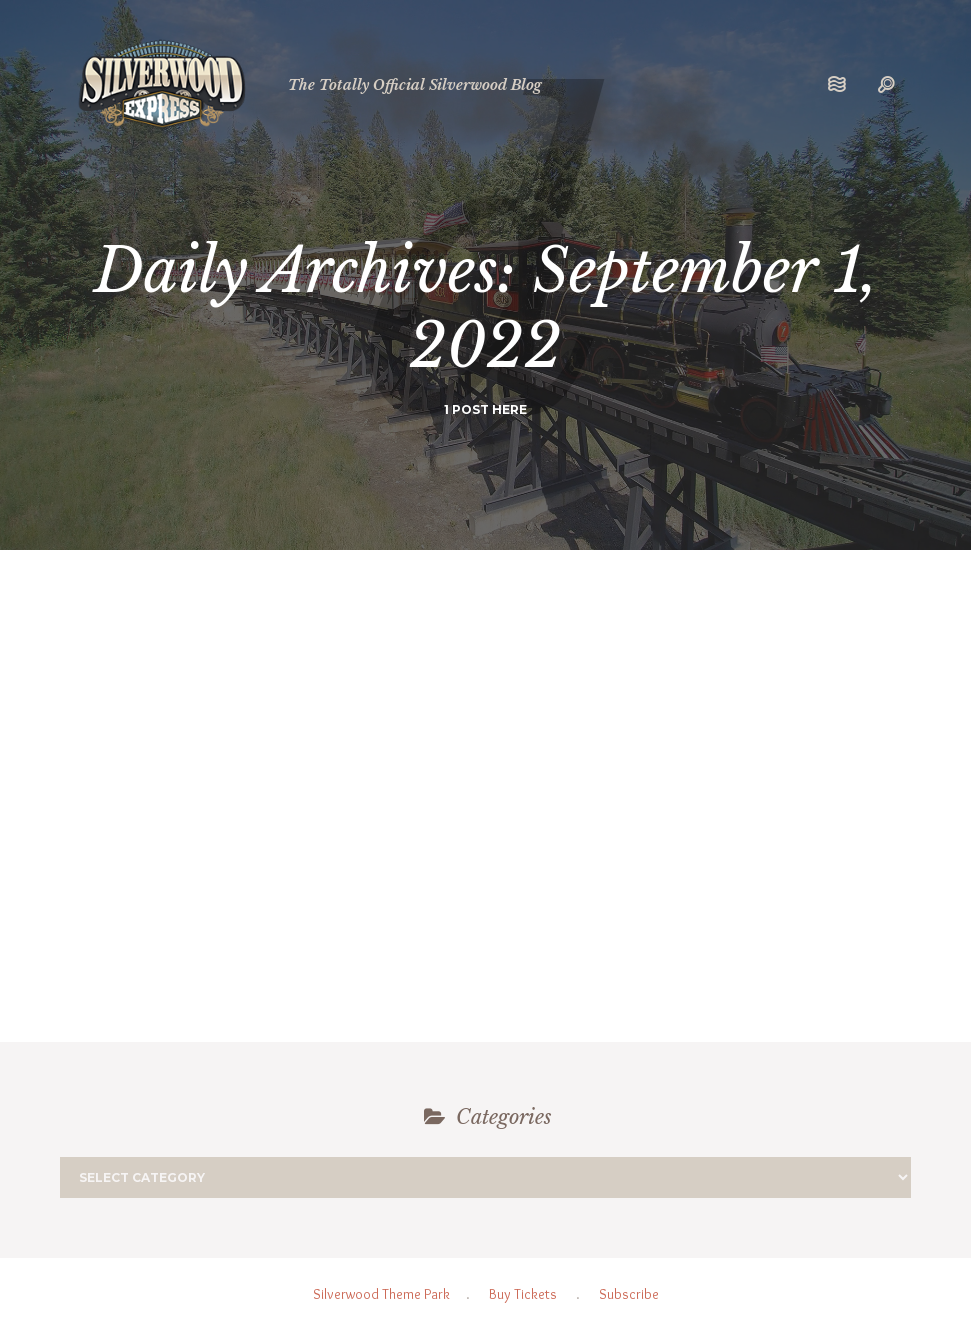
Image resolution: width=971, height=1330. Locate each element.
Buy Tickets (523, 1294)
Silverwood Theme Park (381, 1294)
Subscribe (629, 1294)
